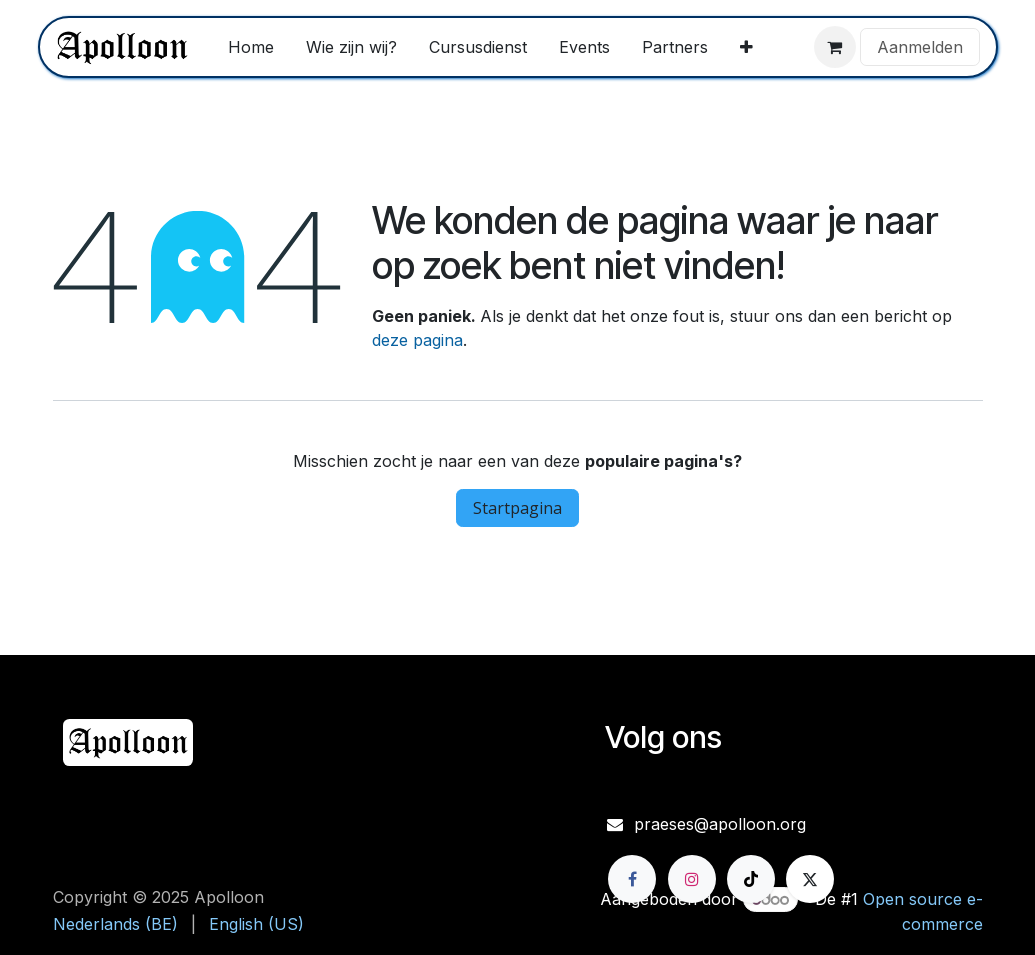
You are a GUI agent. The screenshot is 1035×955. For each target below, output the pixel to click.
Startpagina (517, 508)
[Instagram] (692, 879)
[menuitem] (251, 47)
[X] (810, 879)
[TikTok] (751, 879)
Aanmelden (920, 47)
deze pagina (417, 340)
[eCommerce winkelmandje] (835, 47)
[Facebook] (632, 879)
